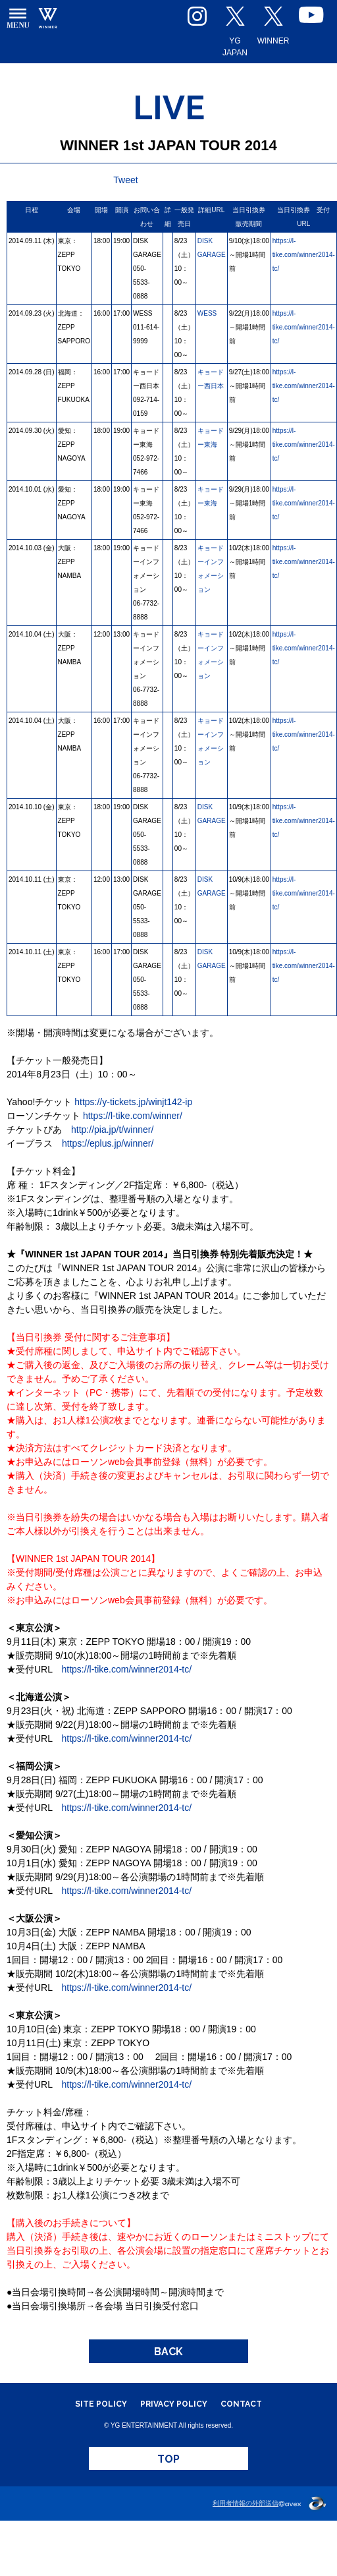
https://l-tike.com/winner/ (132, 1115)
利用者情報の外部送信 (245, 2503)
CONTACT (241, 2404)
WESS (207, 313)
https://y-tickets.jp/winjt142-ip (133, 1102)
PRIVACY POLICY (173, 2404)
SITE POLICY (101, 2404)
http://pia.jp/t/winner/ (112, 1129)
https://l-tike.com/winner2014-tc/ (303, 254)
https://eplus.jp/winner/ (107, 1143)
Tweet (125, 180)
